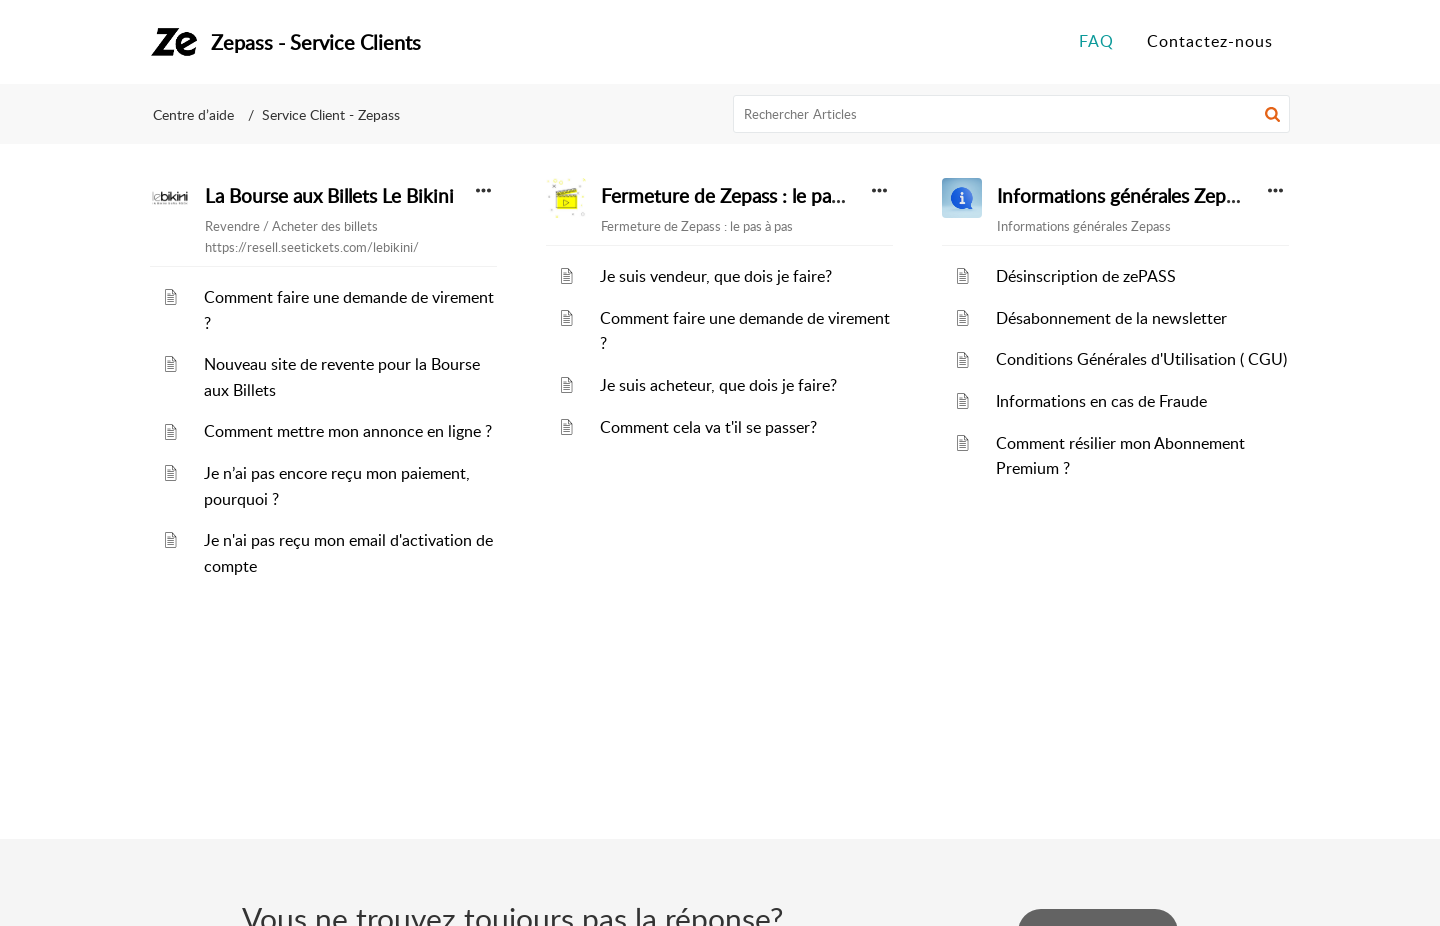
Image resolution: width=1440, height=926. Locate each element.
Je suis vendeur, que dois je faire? (716, 276)
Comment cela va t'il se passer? (708, 427)
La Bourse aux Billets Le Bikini (329, 196)
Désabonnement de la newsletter (1111, 318)
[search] (1012, 114)
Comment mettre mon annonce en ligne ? (348, 431)
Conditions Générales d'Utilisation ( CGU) (1141, 359)
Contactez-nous (1210, 41)
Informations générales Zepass (1124, 196)
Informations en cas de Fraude (1101, 401)
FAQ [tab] (1096, 41)
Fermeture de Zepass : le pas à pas (743, 196)
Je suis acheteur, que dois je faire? (718, 385)
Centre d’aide (193, 114)
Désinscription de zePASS (1086, 276)
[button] (1272, 114)
